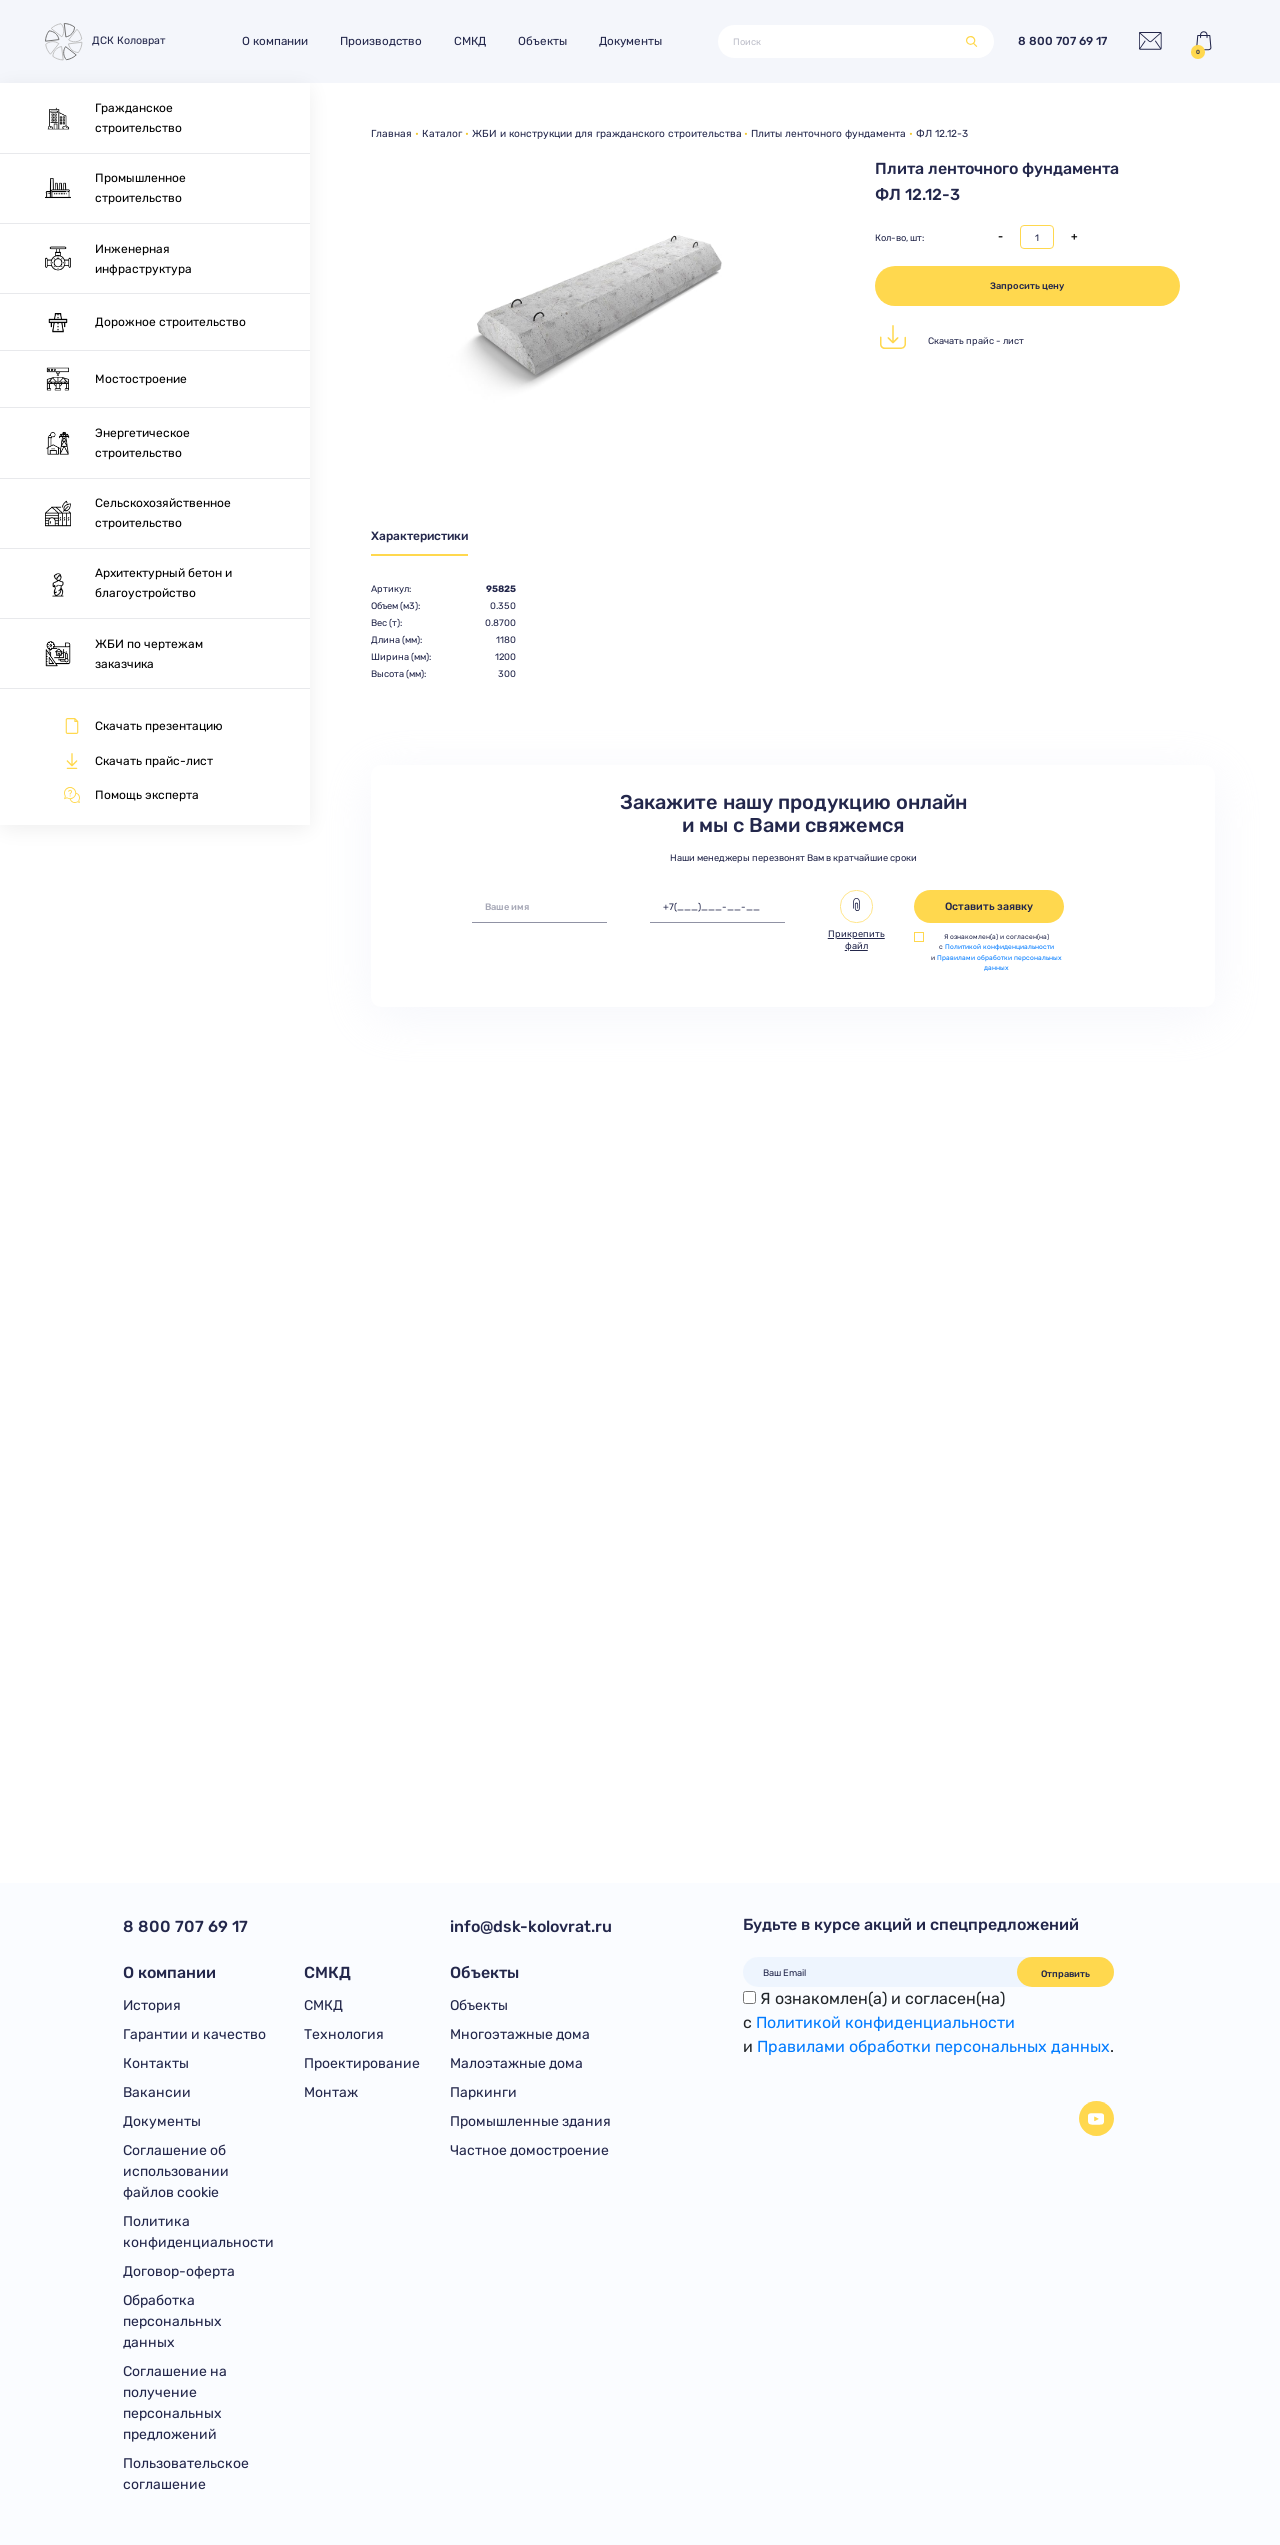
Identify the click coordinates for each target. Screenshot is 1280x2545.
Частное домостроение (529, 2150)
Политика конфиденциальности (198, 2232)
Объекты (542, 41)
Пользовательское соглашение (186, 2474)
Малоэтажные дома (516, 2063)
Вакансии (157, 2092)
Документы (630, 41)
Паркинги (483, 2092)
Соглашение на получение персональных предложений (175, 2403)
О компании (275, 41)
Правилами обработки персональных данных (933, 2046)
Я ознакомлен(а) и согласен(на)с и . (928, 2022)
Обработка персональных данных (172, 2321)
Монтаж (331, 2092)
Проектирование (362, 2063)
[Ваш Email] (880, 1972)
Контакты (156, 2063)
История (152, 2005)
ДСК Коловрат (103, 41)
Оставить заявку (989, 906)
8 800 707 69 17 (1062, 41)
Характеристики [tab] (419, 536)
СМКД (470, 41)
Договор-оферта (179, 2271)
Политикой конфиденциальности (999, 947)
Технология (344, 2034)
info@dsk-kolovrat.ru (531, 1926)
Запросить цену (1027, 285)
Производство (381, 41)
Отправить (1065, 1973)
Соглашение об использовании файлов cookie (176, 2171)
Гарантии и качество (194, 2034)
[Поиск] (842, 41)
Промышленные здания (530, 2121)
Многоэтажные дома (520, 2034)
